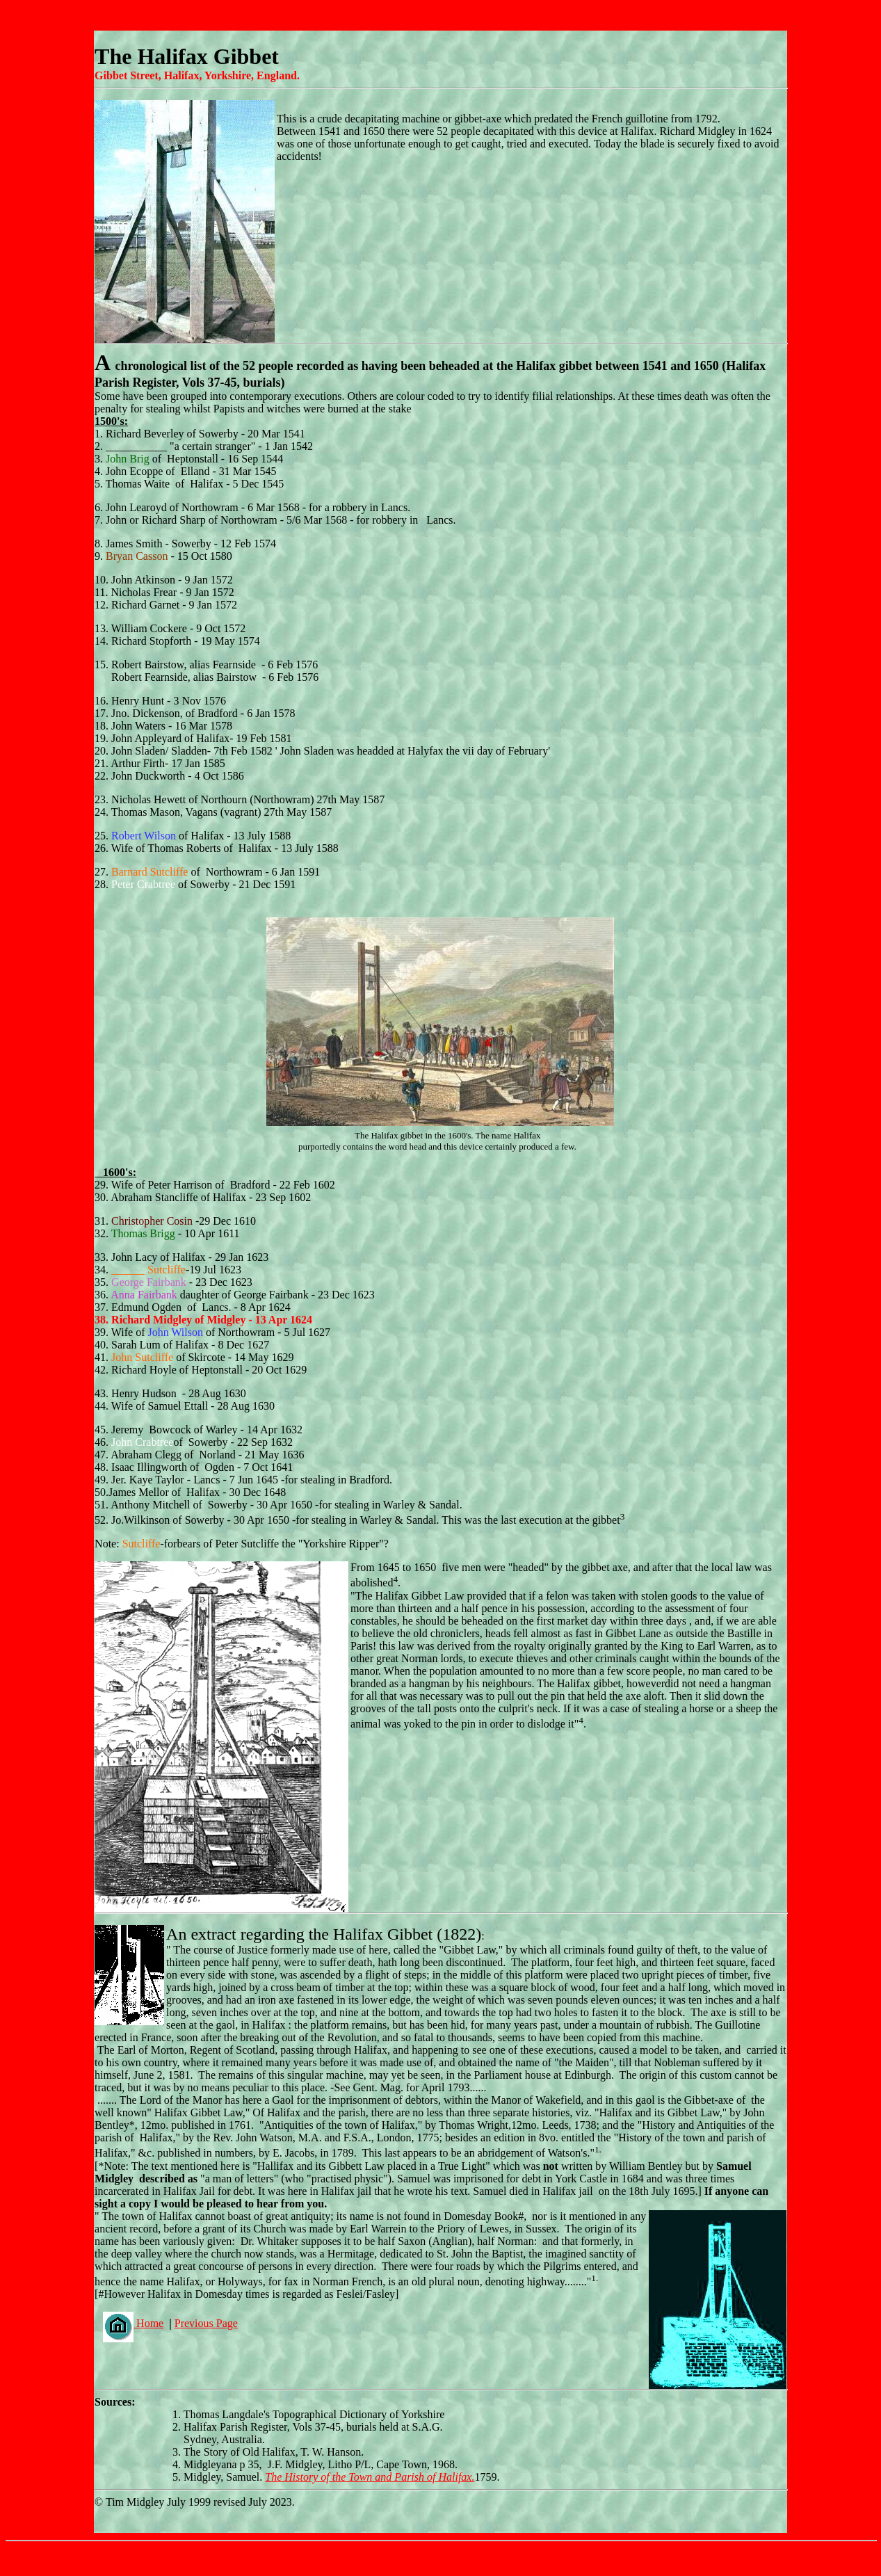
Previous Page (206, 2323)
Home (133, 2323)
